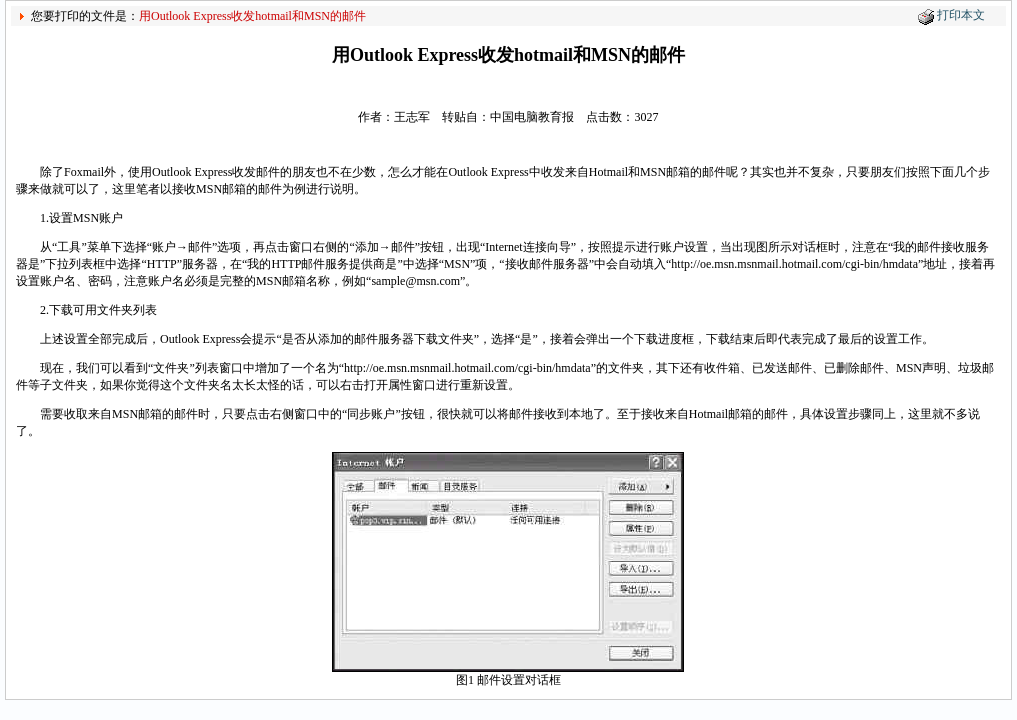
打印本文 (961, 15)
